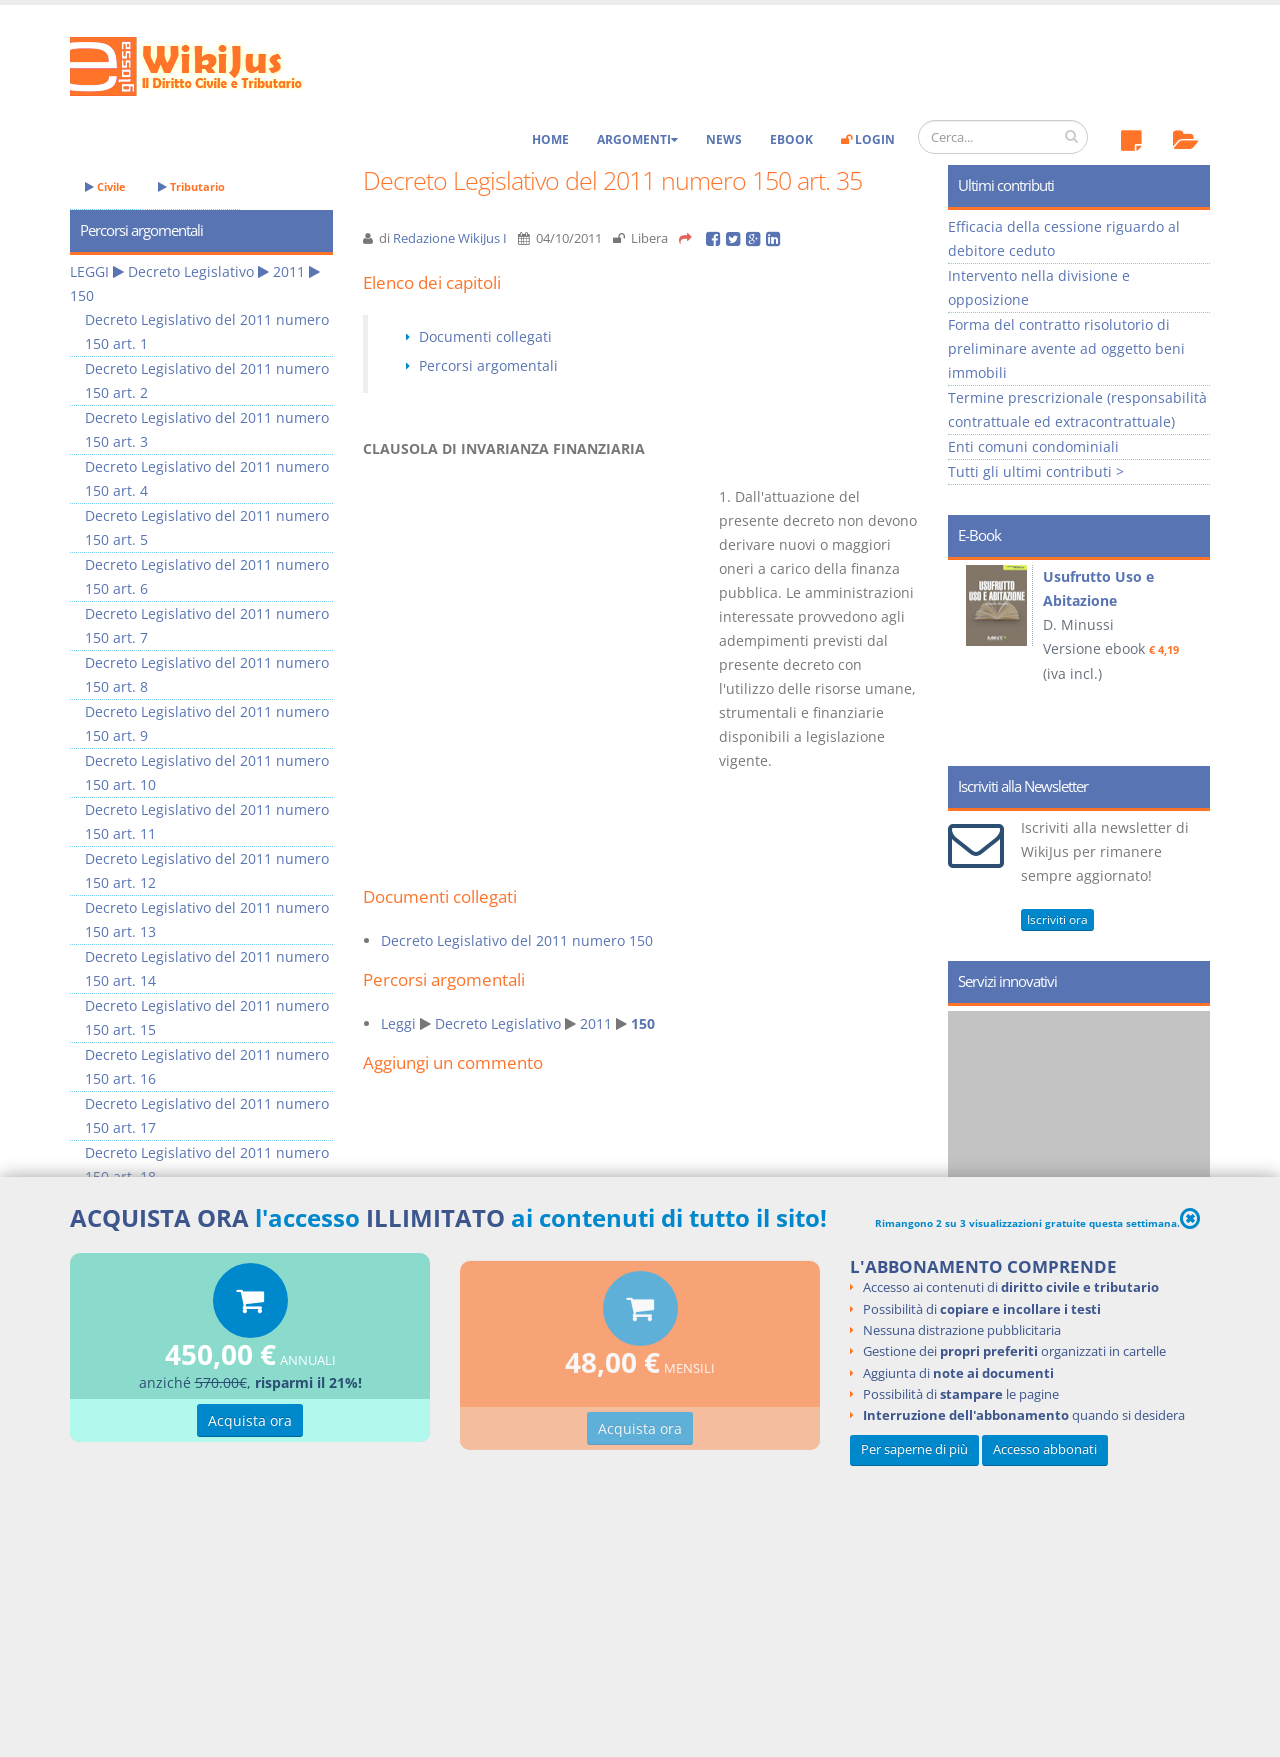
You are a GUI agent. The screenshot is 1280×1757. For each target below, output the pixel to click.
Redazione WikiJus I (450, 238)
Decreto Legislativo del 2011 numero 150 (517, 940)
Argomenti (637, 139)
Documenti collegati (485, 336)
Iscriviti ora (1057, 919)
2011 (596, 1023)
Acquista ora (250, 1426)
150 (643, 1023)
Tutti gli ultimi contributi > (1036, 471)
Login (868, 139)
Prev (970, 656)
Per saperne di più (914, 1449)
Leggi (398, 1023)
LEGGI (89, 271)
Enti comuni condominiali (1033, 446)
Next (1187, 656)
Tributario (191, 186)
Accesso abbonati (1045, 1449)
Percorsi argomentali (488, 365)
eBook (791, 139)
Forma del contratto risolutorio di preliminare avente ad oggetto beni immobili (1066, 348)
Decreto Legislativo (498, 1023)
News (724, 139)
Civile (105, 186)
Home (550, 139)
